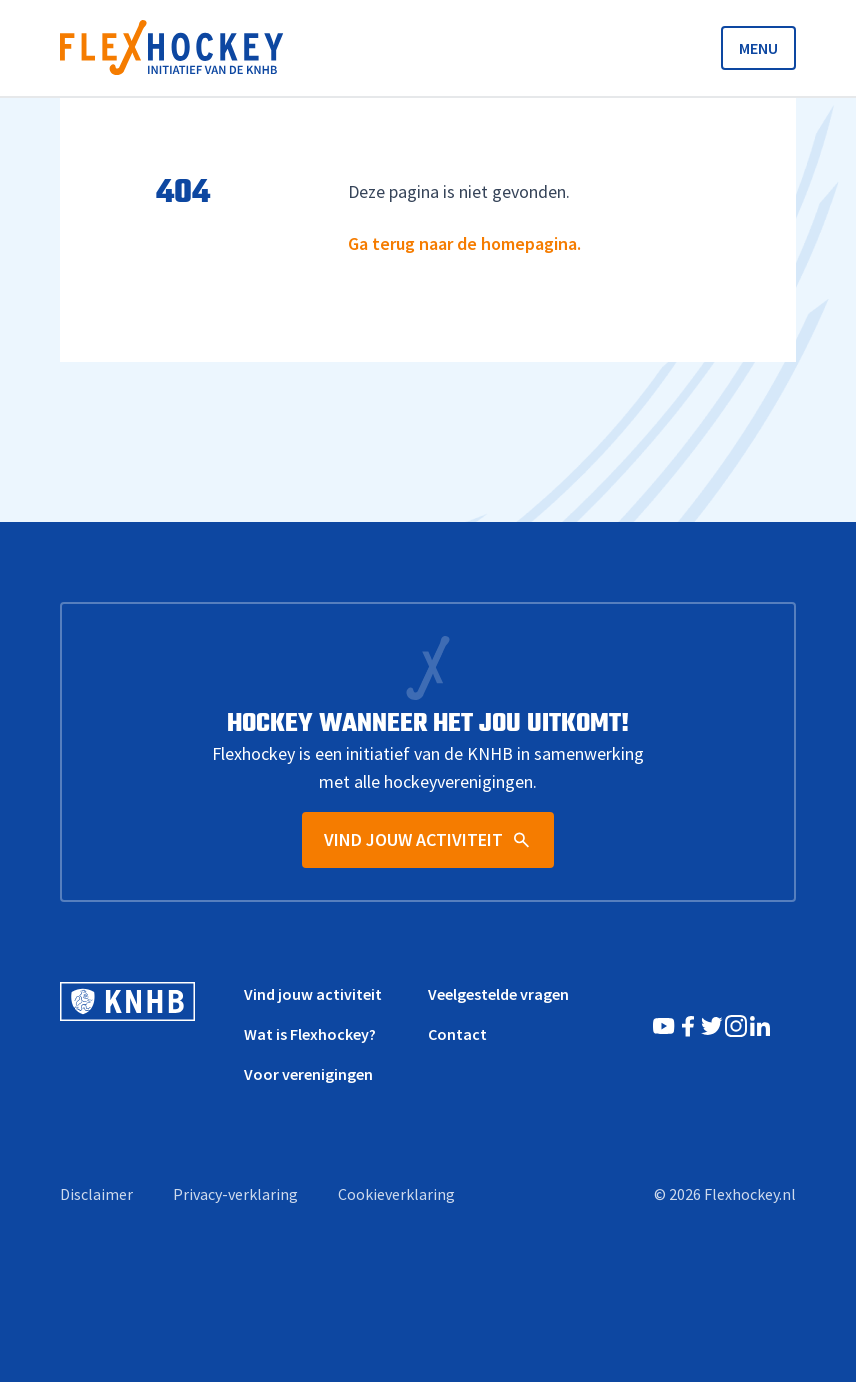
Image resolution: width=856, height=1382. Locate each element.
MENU (758, 48)
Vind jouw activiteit (313, 994)
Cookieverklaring (396, 1194)
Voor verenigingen (308, 1074)
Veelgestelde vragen (498, 994)
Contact (457, 1034)
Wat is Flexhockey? (310, 1034)
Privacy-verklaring (235, 1194)
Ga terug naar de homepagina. (464, 243)
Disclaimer (96, 1194)
